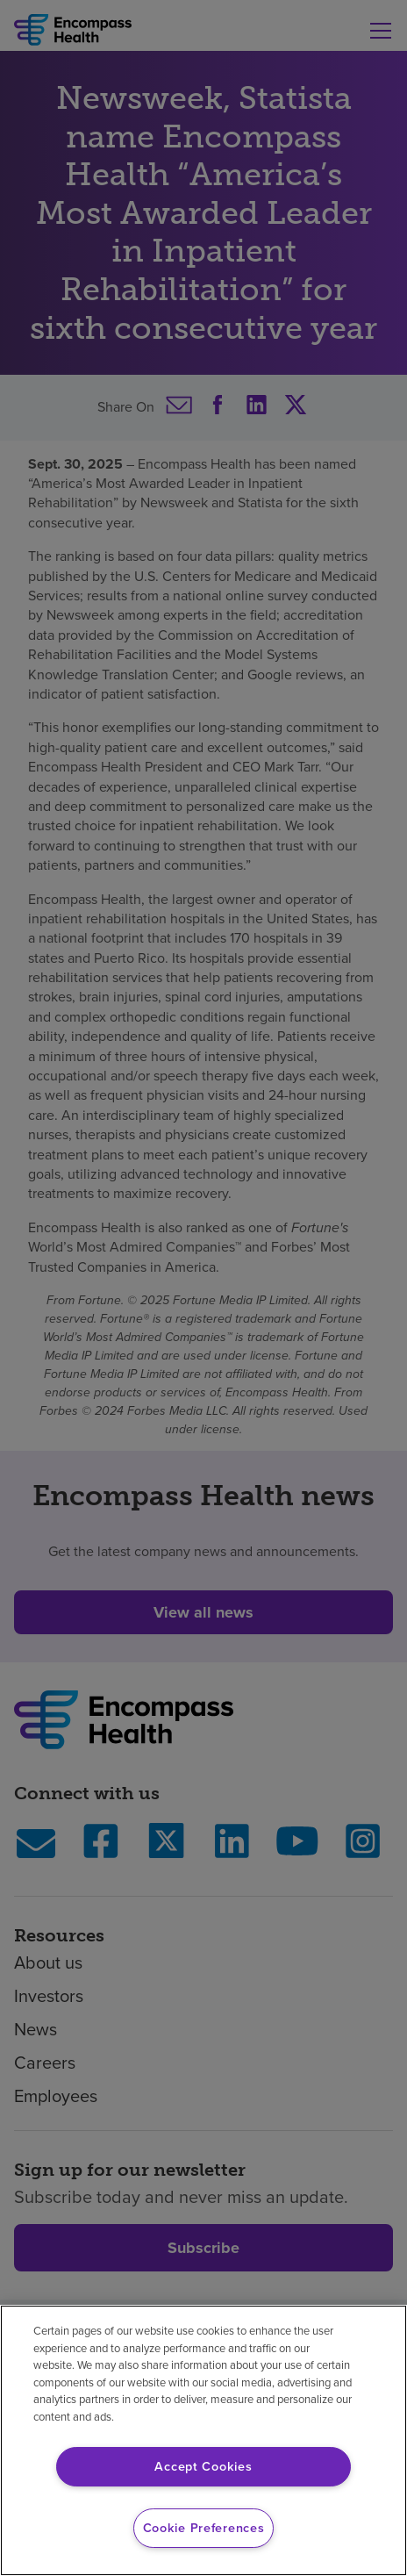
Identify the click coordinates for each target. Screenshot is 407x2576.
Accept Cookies (203, 2466)
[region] (203, 2440)
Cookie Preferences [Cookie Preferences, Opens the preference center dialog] (204, 2527)
